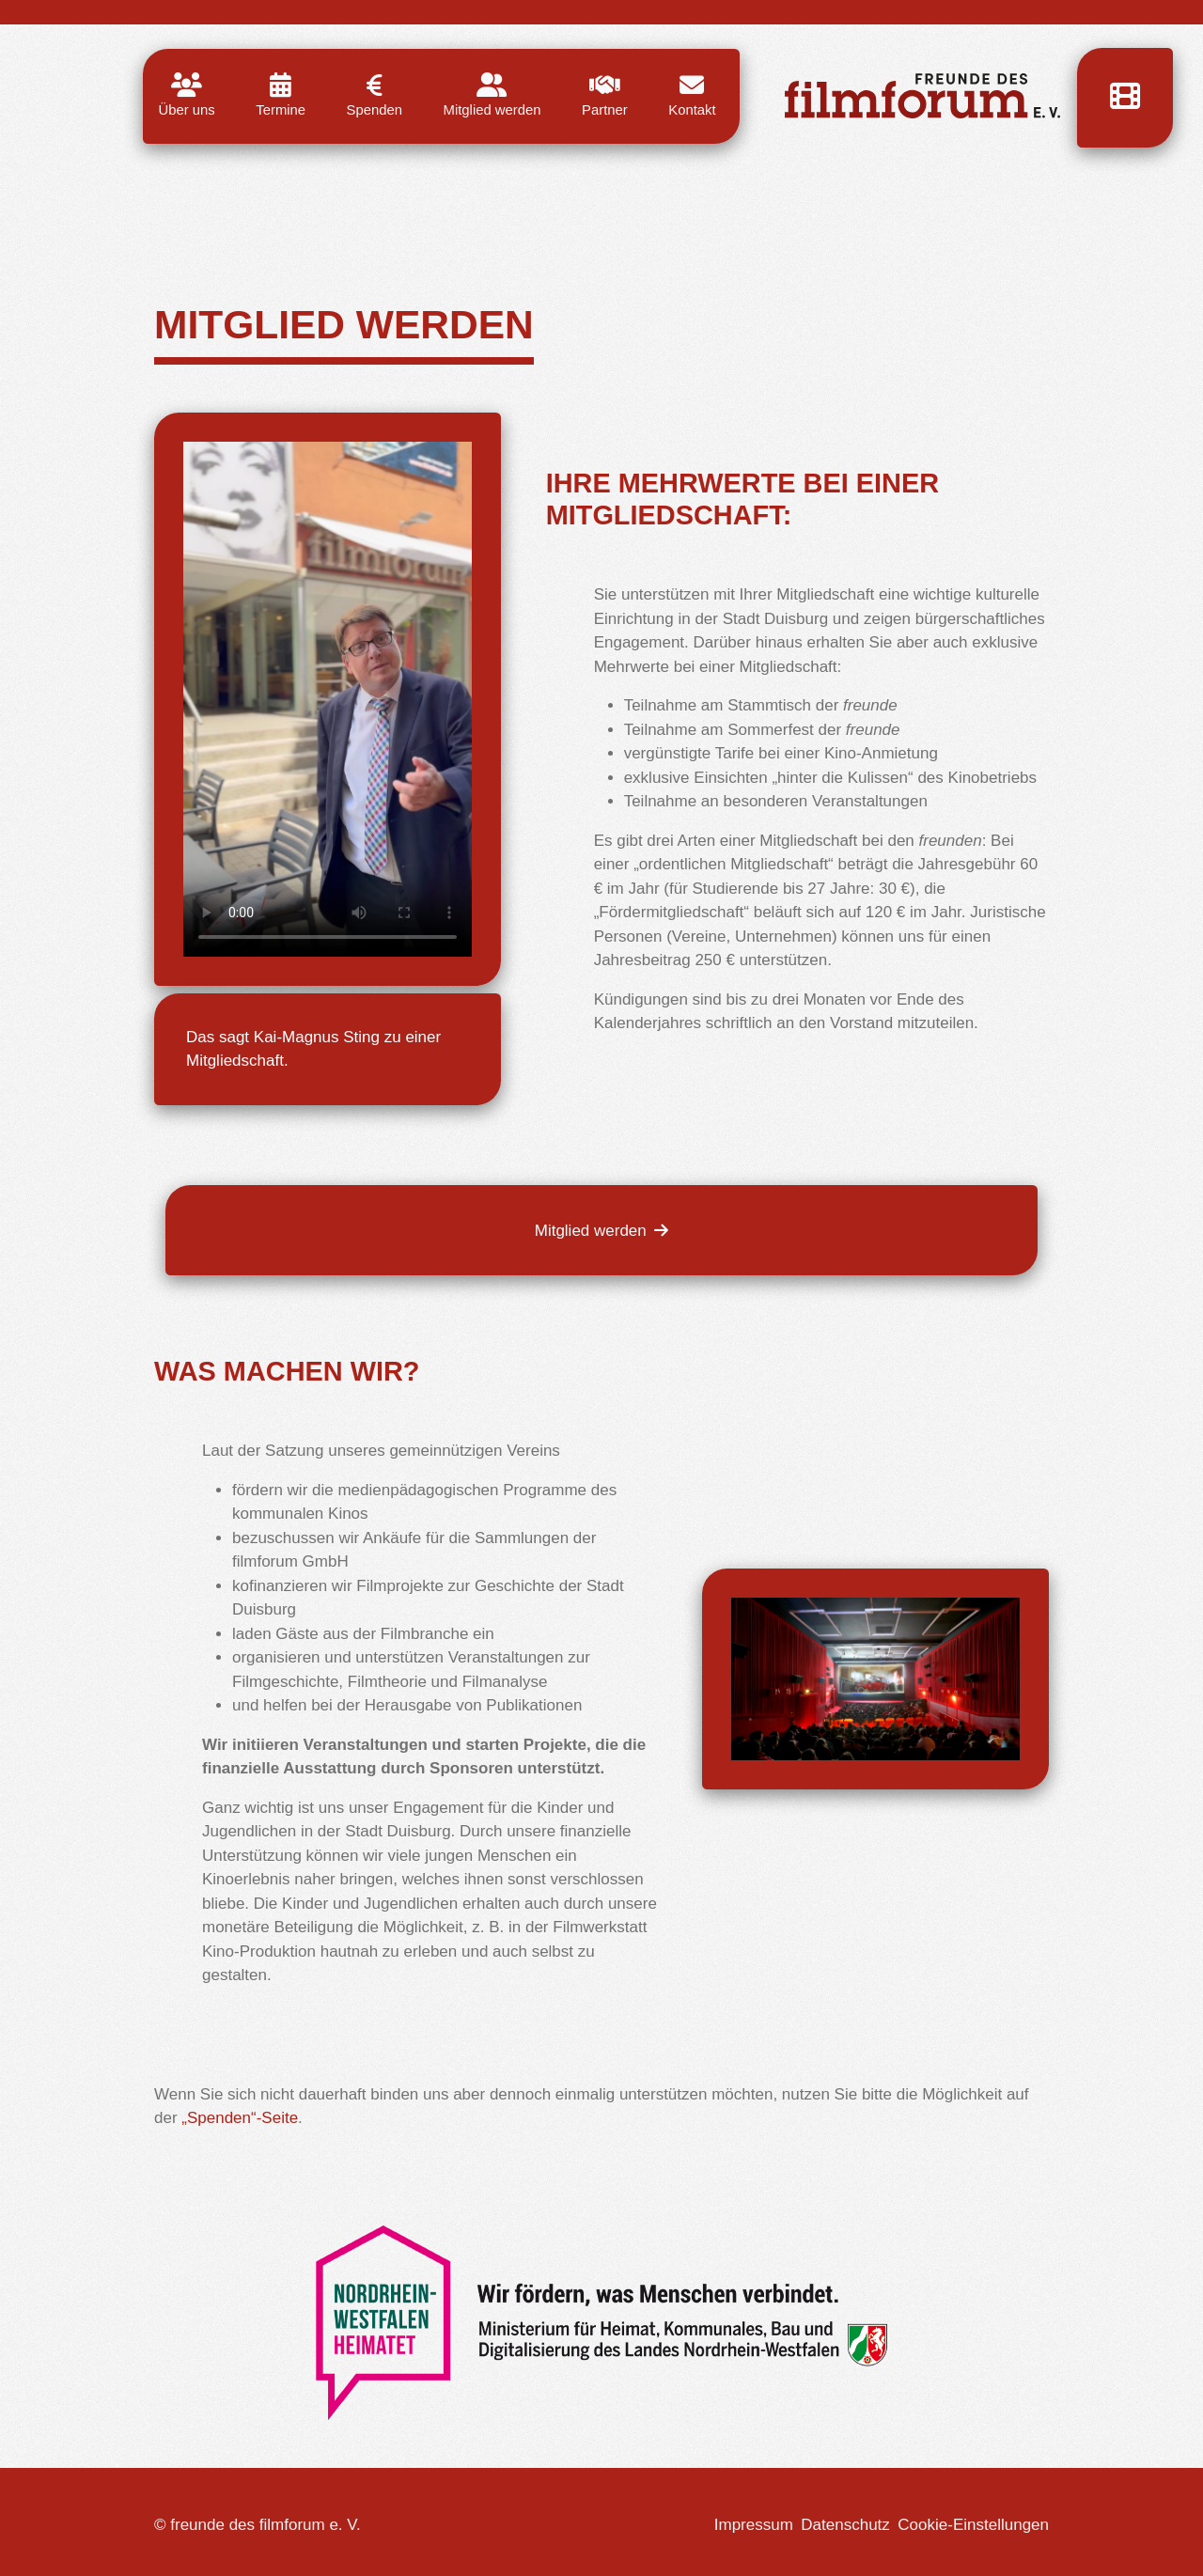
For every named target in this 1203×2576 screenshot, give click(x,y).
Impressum (753, 2525)
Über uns (187, 94)
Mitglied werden (492, 94)
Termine (280, 94)
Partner (605, 94)
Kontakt (691, 94)
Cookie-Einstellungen (973, 2525)
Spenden (375, 94)
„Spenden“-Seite (239, 2118)
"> (327, 700)
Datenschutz (845, 2525)
